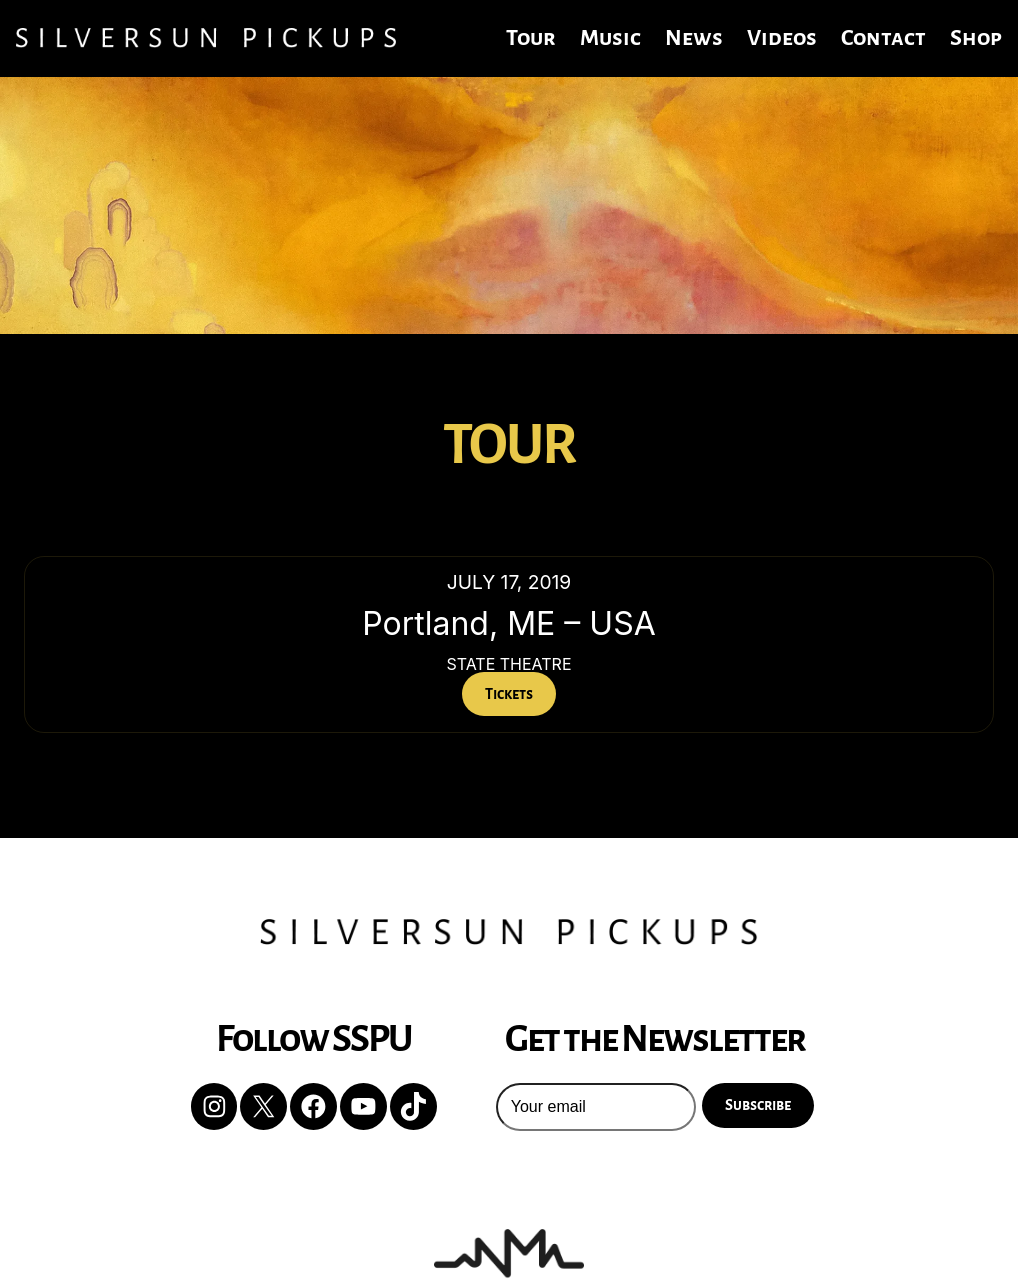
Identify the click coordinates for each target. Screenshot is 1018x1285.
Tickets (509, 694)
